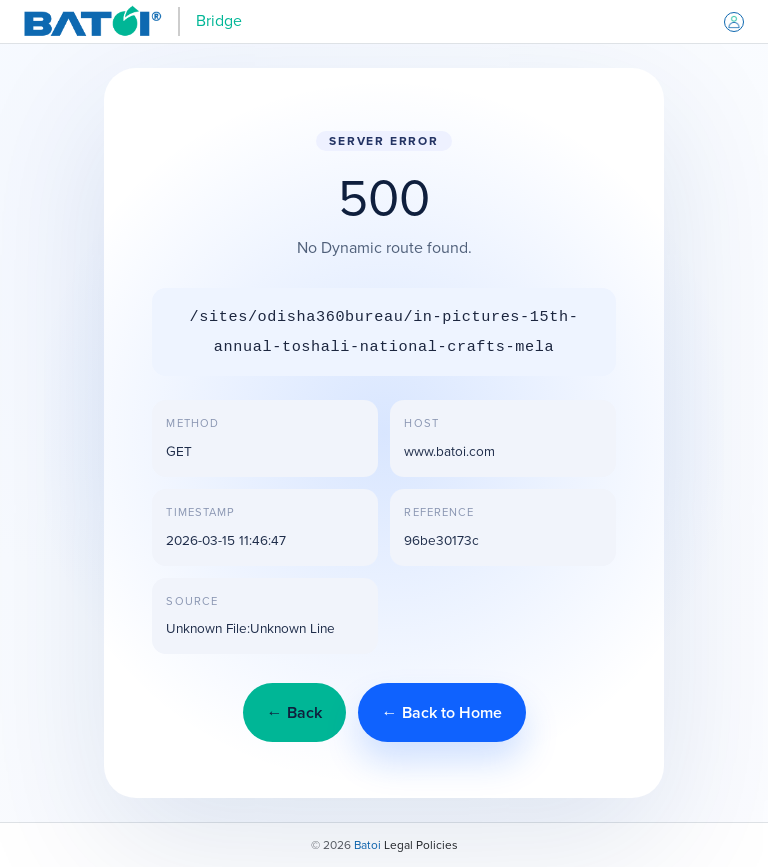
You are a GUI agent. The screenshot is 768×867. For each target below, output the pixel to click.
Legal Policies (421, 845)
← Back (294, 712)
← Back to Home (442, 712)
